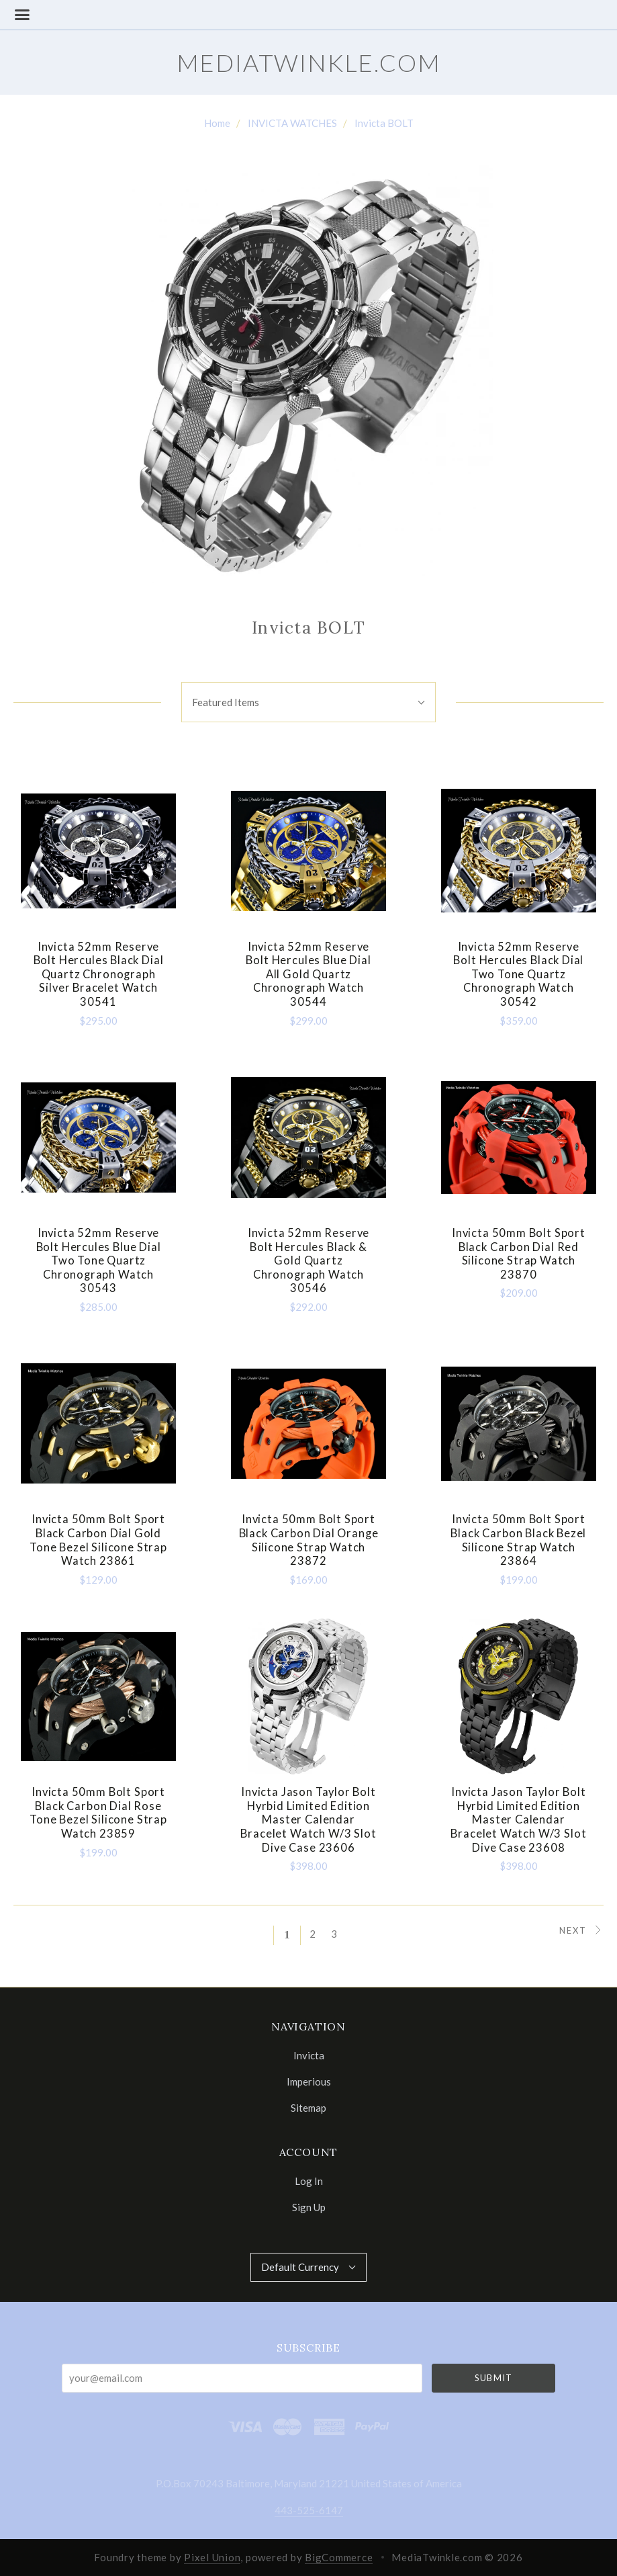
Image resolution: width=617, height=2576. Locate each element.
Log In (309, 2181)
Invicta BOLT (384, 123)
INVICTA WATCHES (292, 123)
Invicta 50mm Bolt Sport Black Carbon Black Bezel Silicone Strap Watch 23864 (518, 1540)
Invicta (308, 2055)
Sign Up (309, 2207)
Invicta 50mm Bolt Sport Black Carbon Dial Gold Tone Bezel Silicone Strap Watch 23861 (98, 1540)
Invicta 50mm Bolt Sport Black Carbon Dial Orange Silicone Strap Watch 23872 (309, 1540)
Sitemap (308, 2107)
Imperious (309, 2081)
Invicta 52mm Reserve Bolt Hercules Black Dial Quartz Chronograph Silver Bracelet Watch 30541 (99, 974)
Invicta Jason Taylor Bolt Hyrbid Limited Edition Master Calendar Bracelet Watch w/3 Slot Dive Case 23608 (518, 1819)
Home (217, 123)
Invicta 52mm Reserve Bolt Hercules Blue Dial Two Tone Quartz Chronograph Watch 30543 (98, 1260)
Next (581, 1930)
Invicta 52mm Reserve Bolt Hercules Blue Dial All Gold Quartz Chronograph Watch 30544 (308, 974)
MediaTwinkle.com (309, 62)
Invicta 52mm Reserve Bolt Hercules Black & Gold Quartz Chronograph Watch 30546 (309, 1260)
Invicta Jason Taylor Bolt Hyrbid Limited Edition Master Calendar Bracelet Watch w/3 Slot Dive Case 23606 (308, 1819)
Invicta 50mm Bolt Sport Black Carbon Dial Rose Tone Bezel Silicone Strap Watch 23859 (98, 1812)
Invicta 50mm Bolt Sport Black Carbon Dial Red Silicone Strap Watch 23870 (518, 1253)
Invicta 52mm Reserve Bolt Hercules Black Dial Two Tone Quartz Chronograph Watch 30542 (518, 974)
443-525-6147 (309, 2510)
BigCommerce (339, 2557)
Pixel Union (212, 2557)
